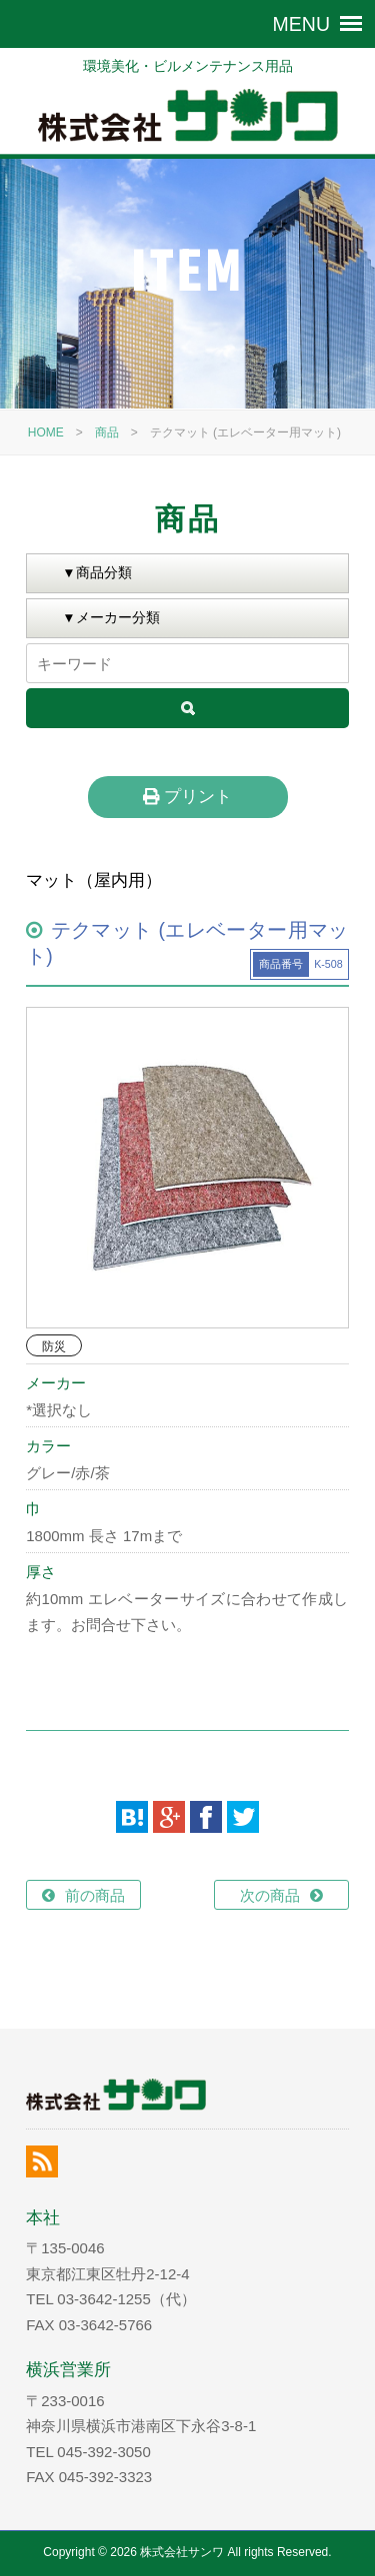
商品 (107, 432)
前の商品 (95, 1895)
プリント (187, 796)
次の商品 (270, 1895)
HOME (46, 432)
